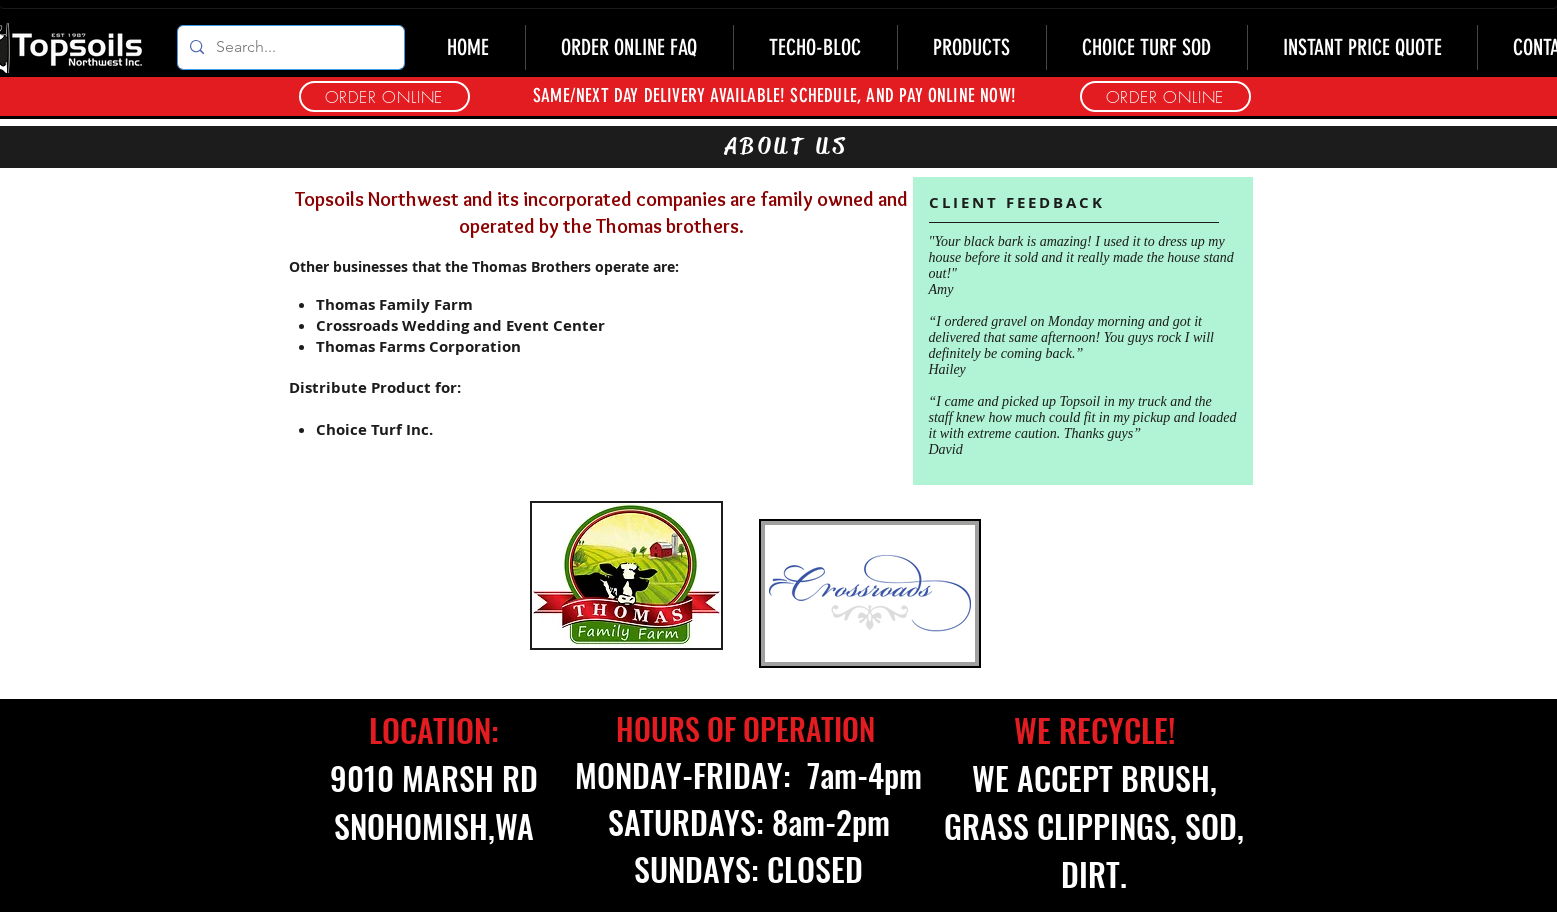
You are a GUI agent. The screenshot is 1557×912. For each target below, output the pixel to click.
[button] (1165, 96)
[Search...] (289, 47)
